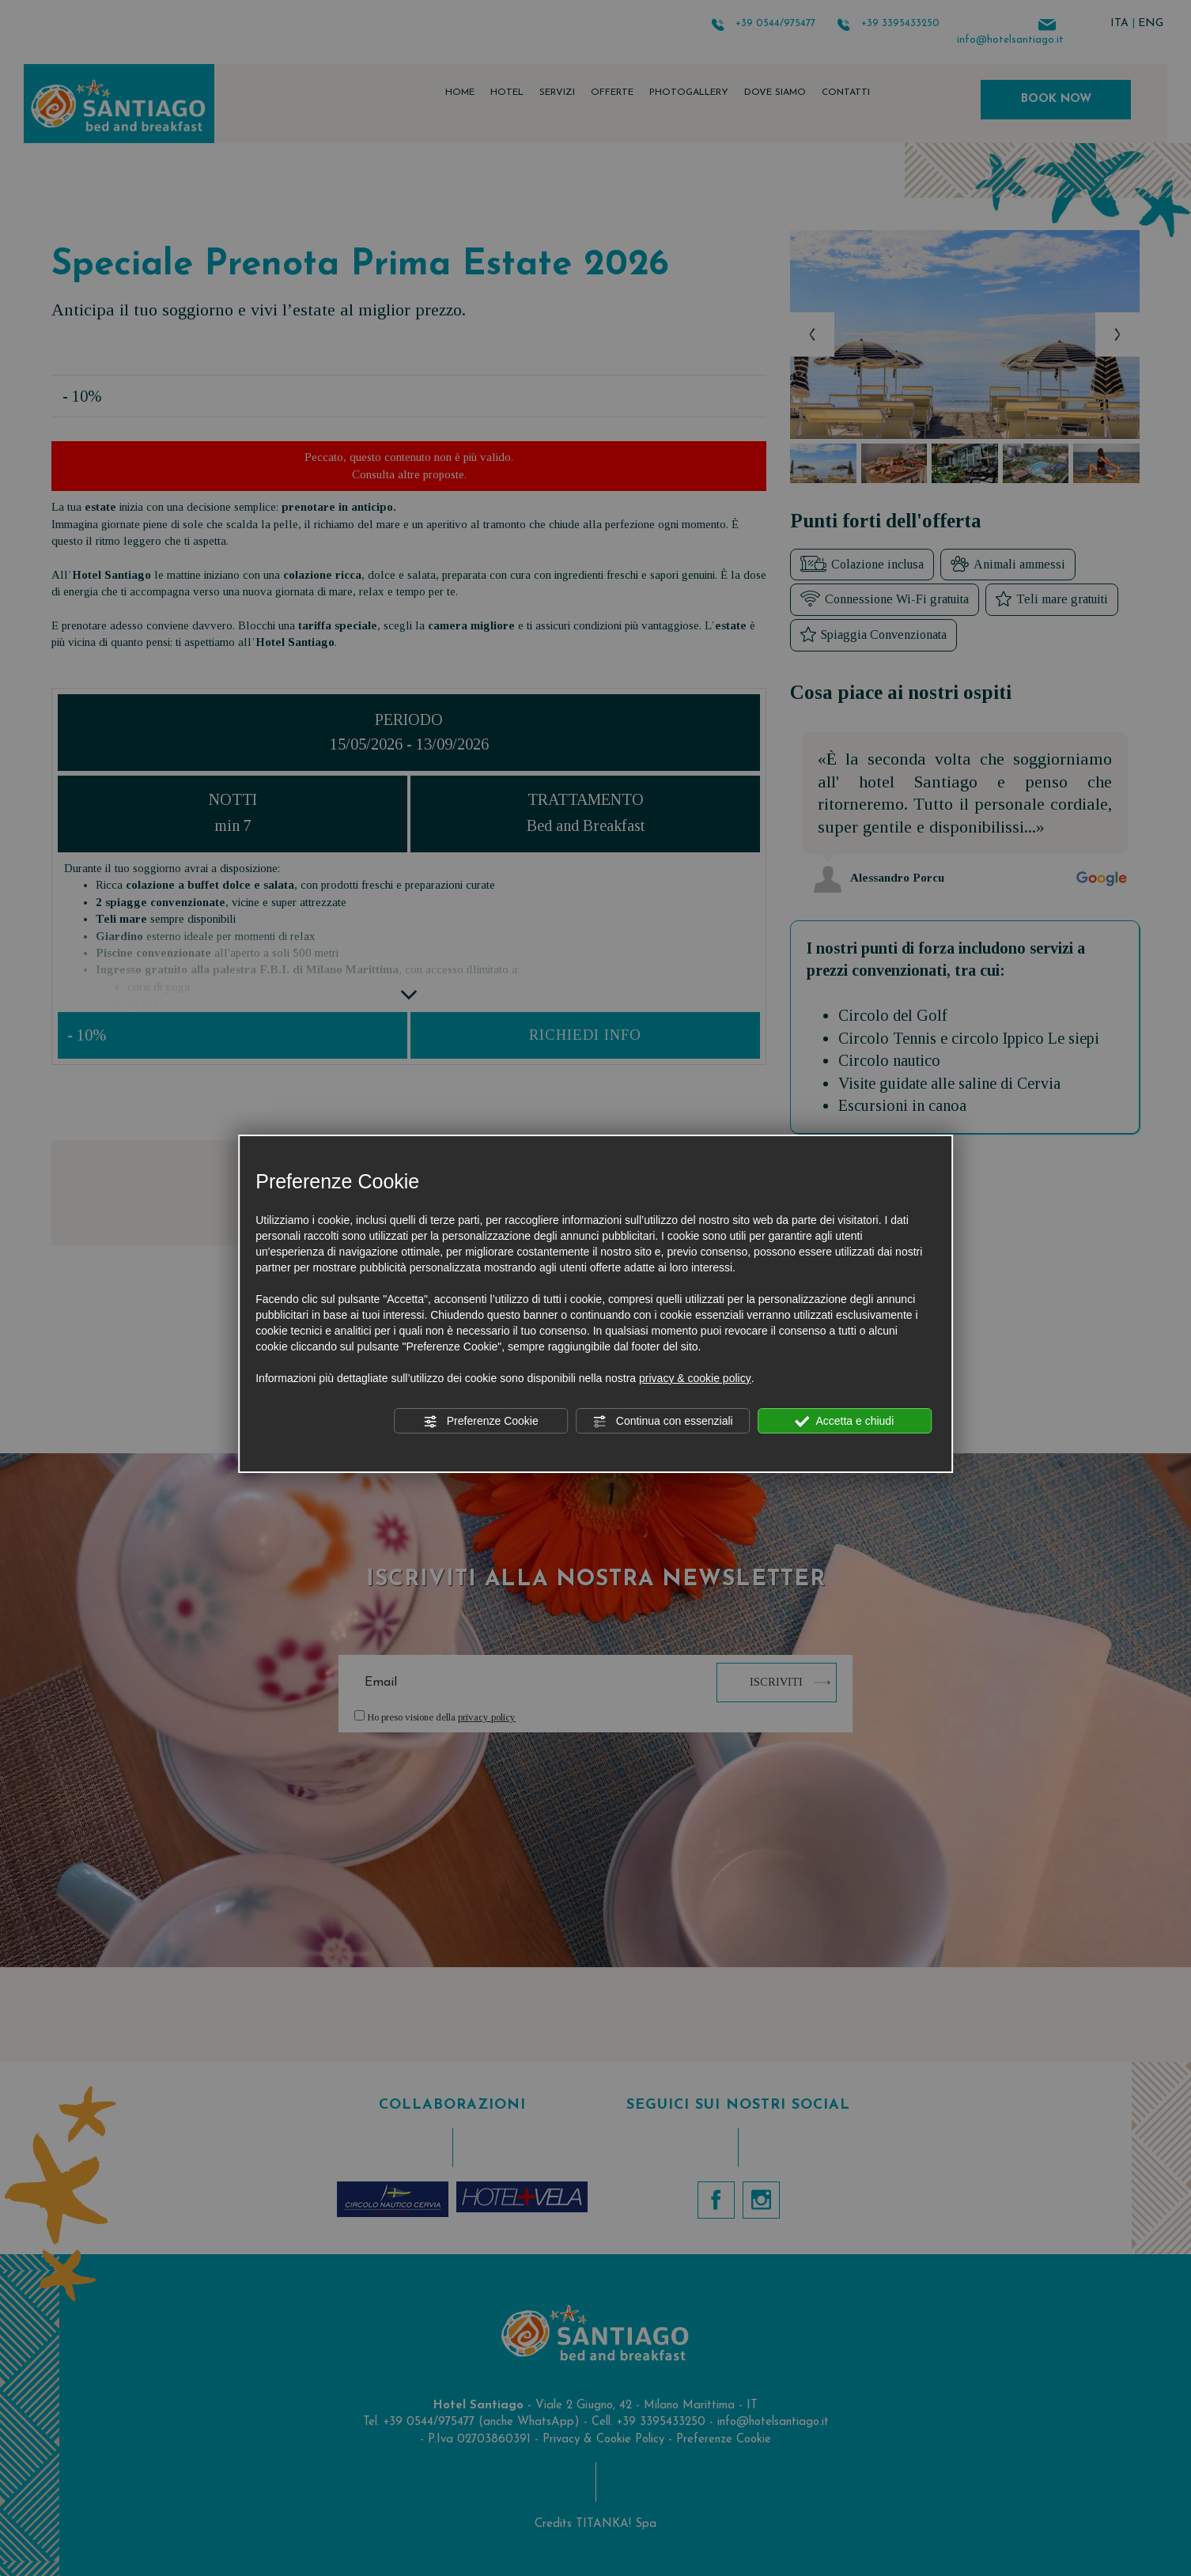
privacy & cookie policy (695, 1378)
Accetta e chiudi (844, 1422)
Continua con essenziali (662, 1422)
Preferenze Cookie (481, 1422)
